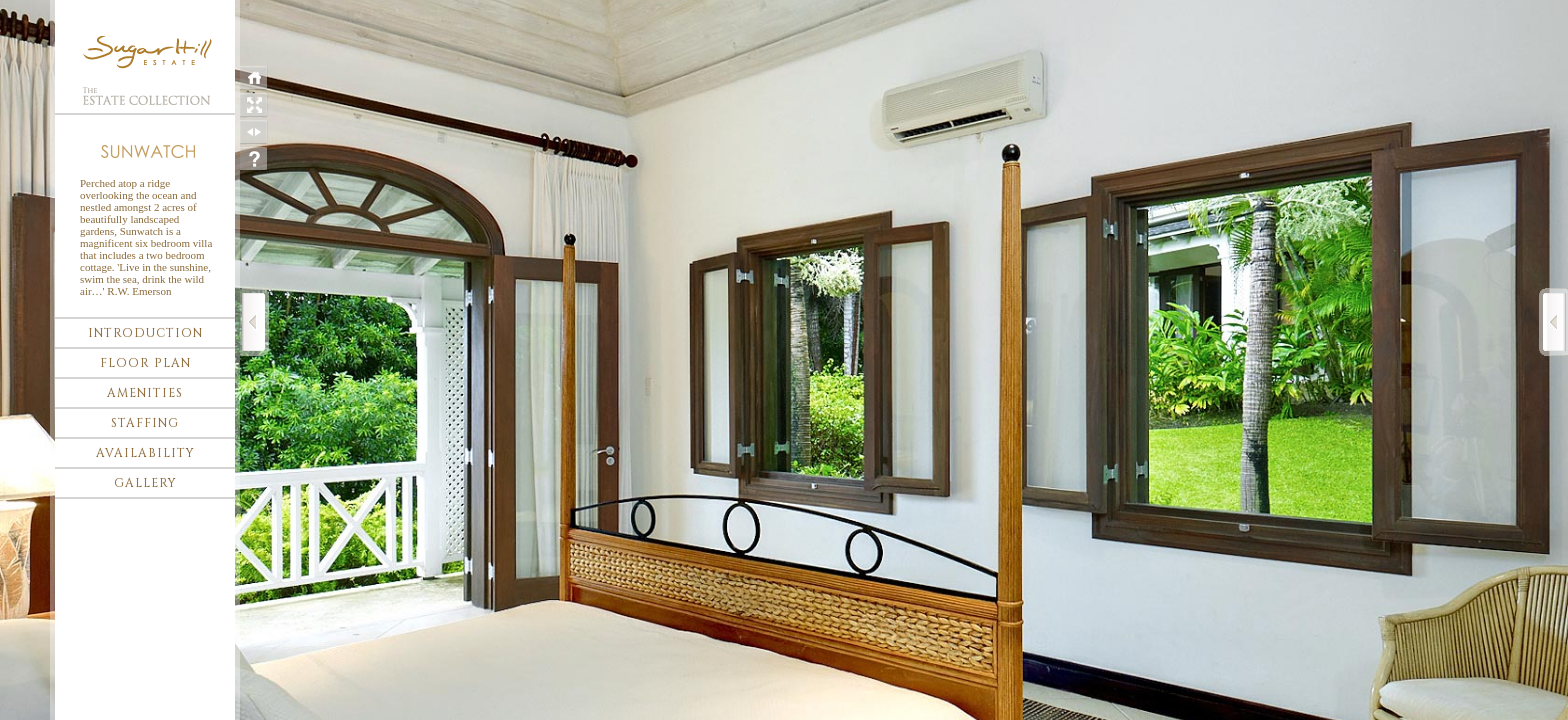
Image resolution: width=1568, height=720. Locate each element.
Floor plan (145, 363)
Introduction (145, 333)
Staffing (145, 423)
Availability (145, 453)
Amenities (145, 393)
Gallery (145, 483)
